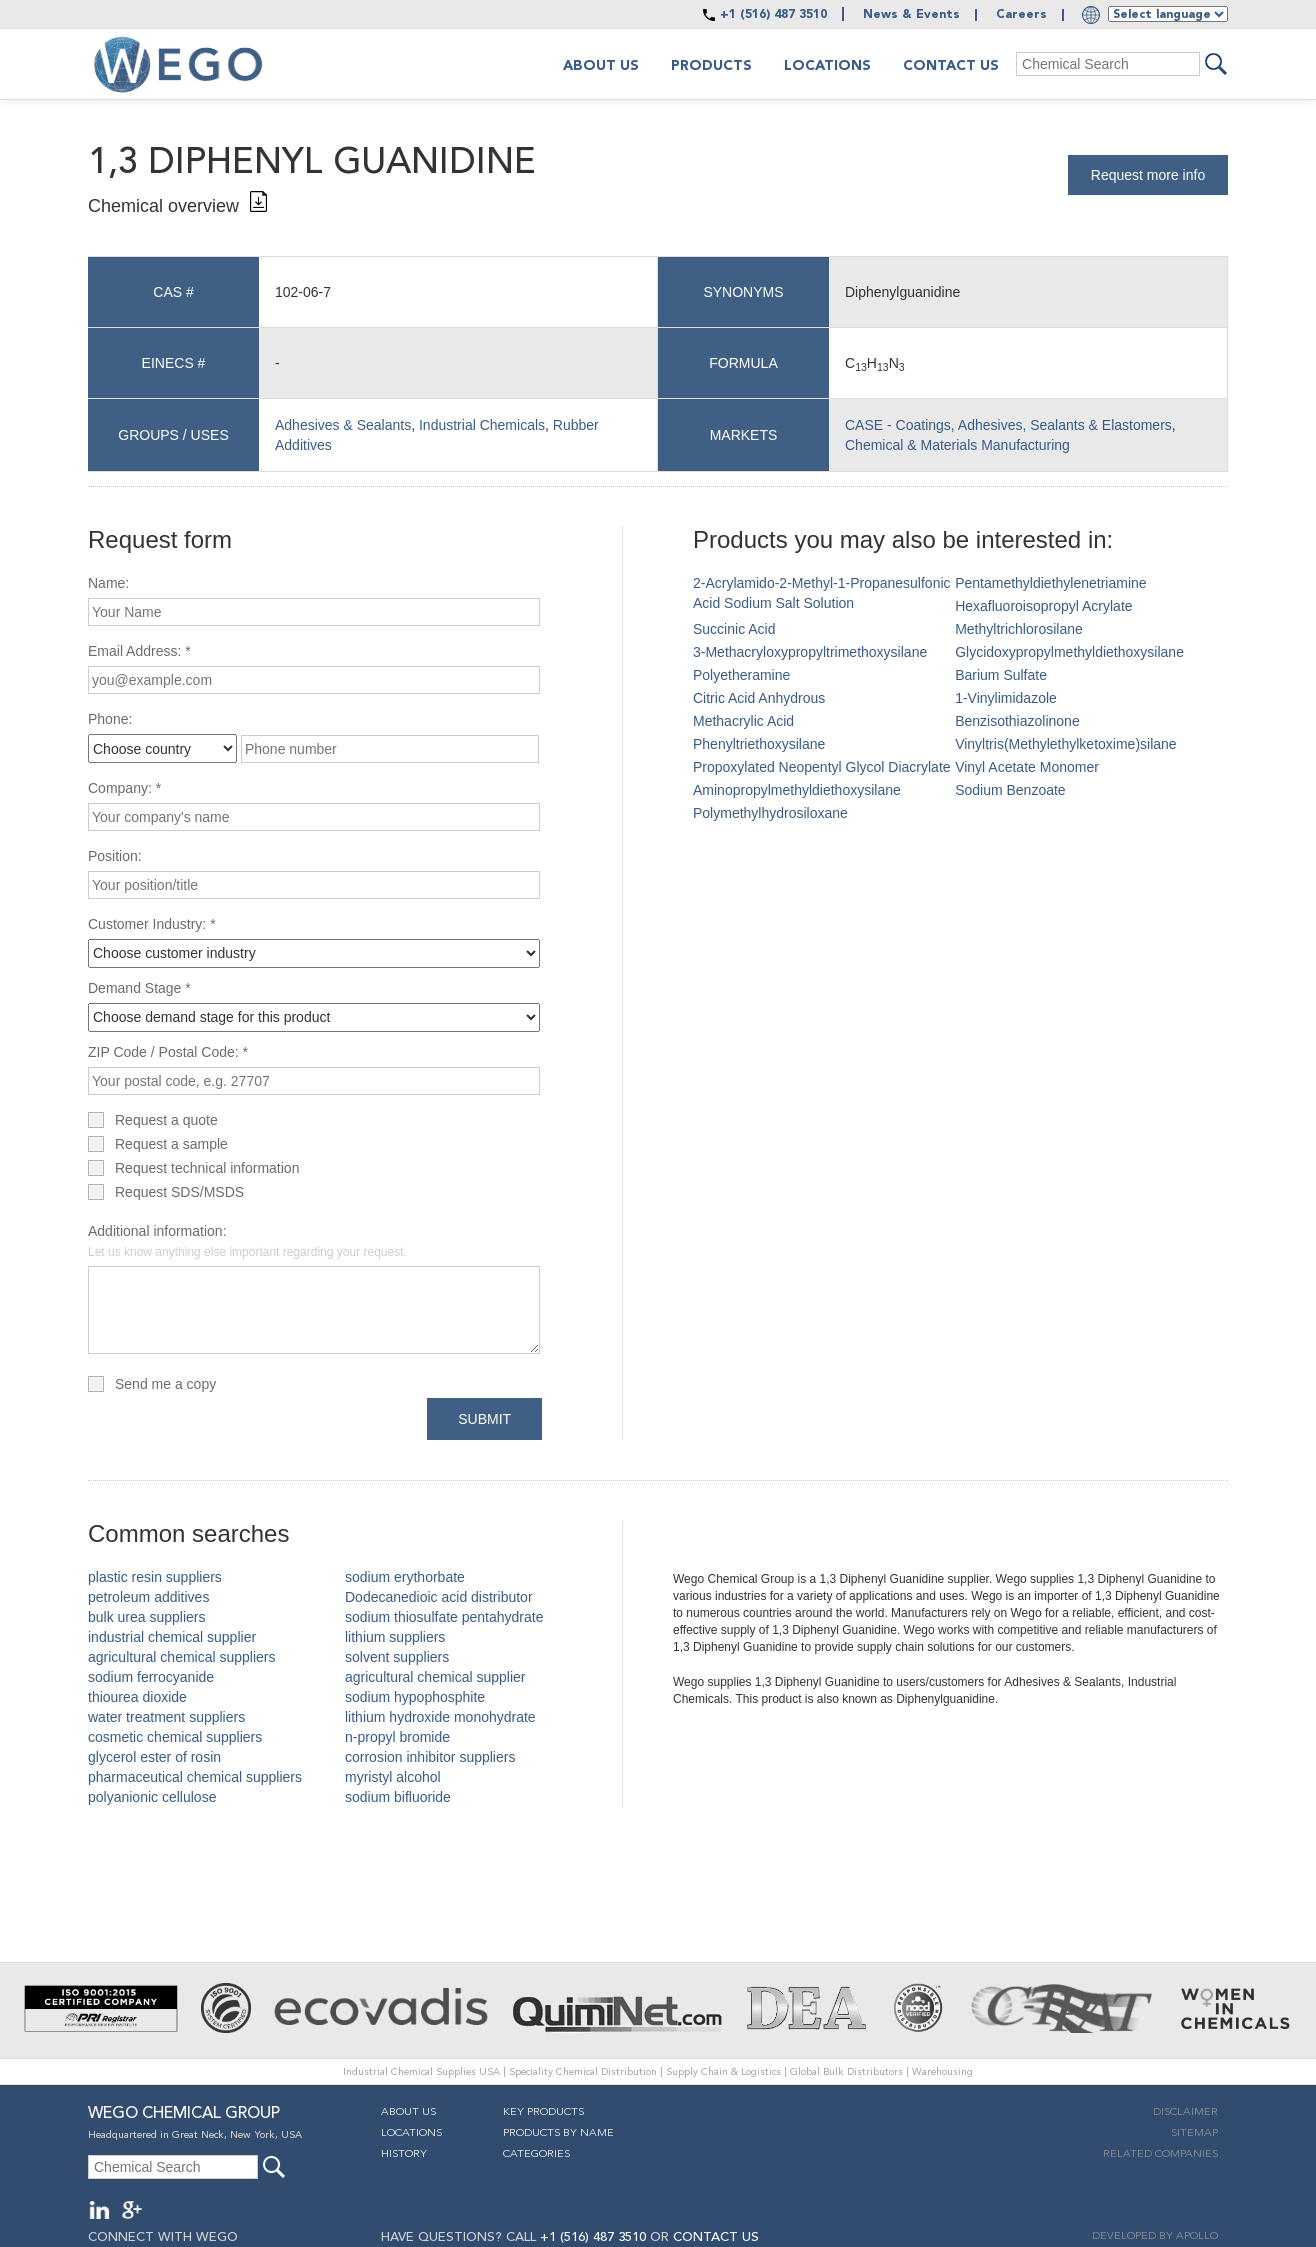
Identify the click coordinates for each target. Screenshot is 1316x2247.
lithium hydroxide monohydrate (440, 1717)
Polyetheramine (741, 675)
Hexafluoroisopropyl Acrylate (1043, 606)
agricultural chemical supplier (435, 1677)
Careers (1021, 15)
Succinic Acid (734, 629)
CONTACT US (716, 2237)
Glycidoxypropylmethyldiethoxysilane (1069, 652)
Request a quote (166, 1120)
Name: (108, 583)
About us (601, 66)
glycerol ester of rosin (154, 1757)
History (404, 2154)
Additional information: (247, 1241)
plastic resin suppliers (155, 1577)
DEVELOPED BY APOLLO (1155, 2236)
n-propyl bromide (397, 1737)
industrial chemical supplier (172, 1637)
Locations (827, 66)
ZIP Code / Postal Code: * (168, 1052)
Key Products (543, 2112)
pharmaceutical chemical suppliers (195, 1777)
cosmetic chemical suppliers (175, 1737)
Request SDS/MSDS (179, 1192)
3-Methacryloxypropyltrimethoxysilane (810, 652)
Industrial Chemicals (482, 425)
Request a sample (171, 1144)
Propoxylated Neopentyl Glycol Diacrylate (822, 767)
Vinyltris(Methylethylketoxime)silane (1065, 744)
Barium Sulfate (1001, 675)
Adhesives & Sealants (343, 425)
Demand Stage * (139, 988)
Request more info (1148, 175)
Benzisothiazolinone (1017, 721)
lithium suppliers (395, 1637)
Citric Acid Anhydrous (759, 698)
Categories (536, 2154)
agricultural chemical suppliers (182, 1657)
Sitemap (1194, 2133)
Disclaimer (1185, 2112)
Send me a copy (165, 1384)
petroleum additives (148, 1597)
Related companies (1160, 2154)
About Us (408, 2112)
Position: (115, 856)
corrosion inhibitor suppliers (430, 1757)
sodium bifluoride (398, 1797)
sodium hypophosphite (415, 1697)
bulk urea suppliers (147, 1617)
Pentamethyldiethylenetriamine (1050, 583)
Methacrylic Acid (743, 721)
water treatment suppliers (166, 1717)
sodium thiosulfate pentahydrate (444, 1617)
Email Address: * (139, 651)
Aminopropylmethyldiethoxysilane (797, 790)
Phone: (110, 719)
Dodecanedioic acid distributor (439, 1597)
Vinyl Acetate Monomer (1027, 767)
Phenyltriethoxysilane (759, 744)
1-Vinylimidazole (1006, 698)
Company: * (124, 788)
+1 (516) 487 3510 (773, 15)
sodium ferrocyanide (151, 1677)
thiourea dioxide (137, 1697)
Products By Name (558, 2133)
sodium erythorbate (405, 1577)
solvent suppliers (397, 1657)
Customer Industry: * (152, 924)
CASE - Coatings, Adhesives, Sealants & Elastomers (1008, 425)
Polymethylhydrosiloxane (770, 813)
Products (711, 66)
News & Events (911, 15)
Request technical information (207, 1168)
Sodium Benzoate (1010, 790)
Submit (484, 1419)
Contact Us (951, 66)
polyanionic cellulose (152, 1797)
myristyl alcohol (393, 1777)
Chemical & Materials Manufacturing (957, 445)
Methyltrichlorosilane (1019, 629)
